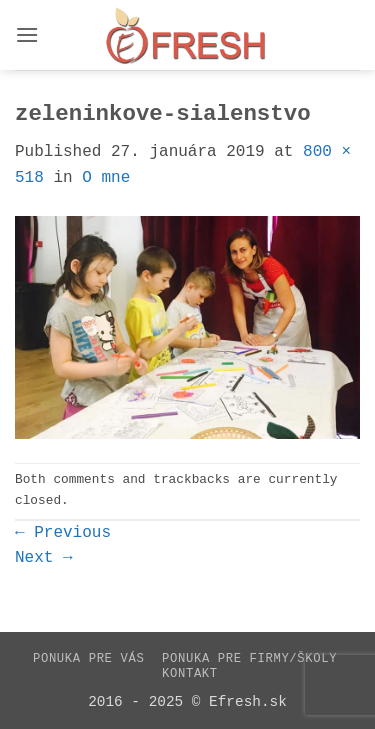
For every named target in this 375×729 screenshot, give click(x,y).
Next (44, 558)
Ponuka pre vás (88, 659)
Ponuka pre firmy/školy (249, 659)
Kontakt (190, 674)
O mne (106, 178)
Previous (63, 533)
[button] (27, 34)
